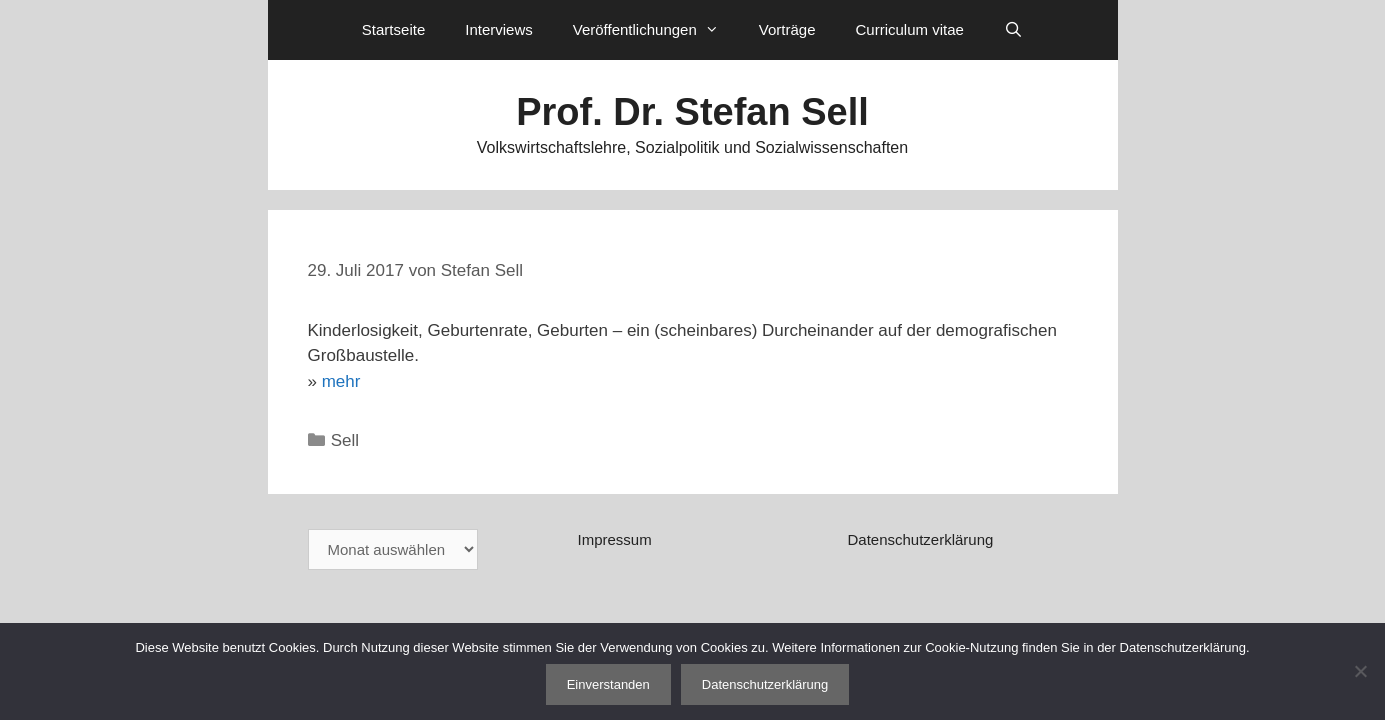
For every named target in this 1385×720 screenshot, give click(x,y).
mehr (341, 381)
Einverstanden (608, 684)
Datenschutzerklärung (920, 539)
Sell (345, 440)
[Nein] (1360, 671)
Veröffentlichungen (656, 30)
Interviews (499, 29)
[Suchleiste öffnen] (1013, 30)
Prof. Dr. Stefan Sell (692, 112)
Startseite (393, 29)
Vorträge (787, 29)
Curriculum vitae (909, 29)
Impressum (614, 539)
